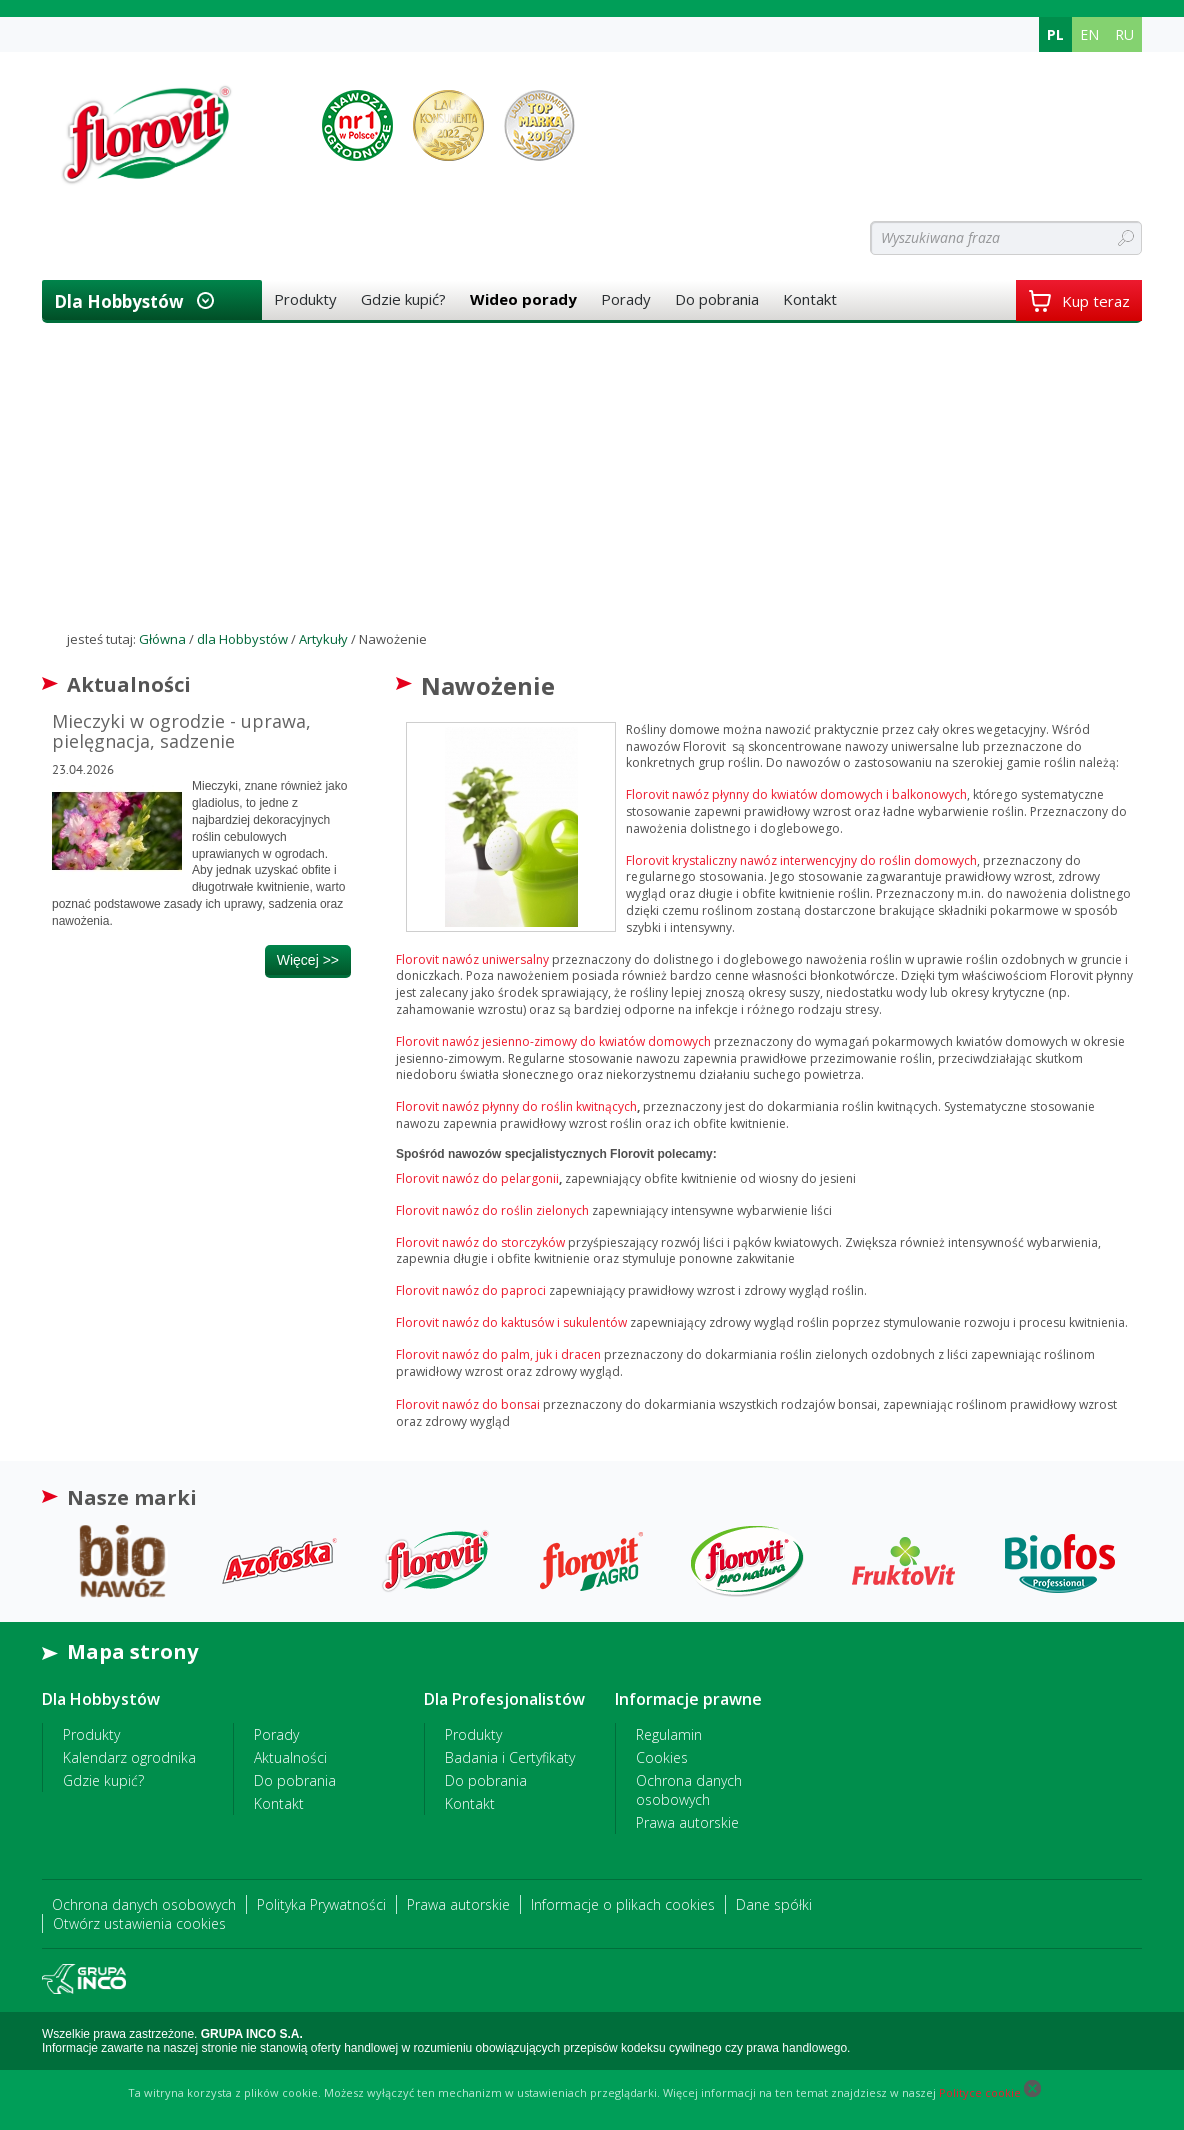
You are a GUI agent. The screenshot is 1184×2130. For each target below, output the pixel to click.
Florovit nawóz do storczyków (480, 1242)
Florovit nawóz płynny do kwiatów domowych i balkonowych (796, 794)
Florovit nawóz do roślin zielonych (492, 1210)
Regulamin (669, 1734)
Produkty (305, 299)
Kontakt (810, 299)
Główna (162, 639)
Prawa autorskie (687, 1822)
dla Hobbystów (119, 301)
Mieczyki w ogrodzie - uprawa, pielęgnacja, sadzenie (181, 731)
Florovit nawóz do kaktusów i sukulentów (511, 1322)
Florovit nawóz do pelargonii (477, 1178)
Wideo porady (523, 299)
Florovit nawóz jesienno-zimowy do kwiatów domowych (553, 1041)
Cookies (662, 1757)
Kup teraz (1079, 301)
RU (1124, 34)
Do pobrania (717, 299)
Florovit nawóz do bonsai (468, 1404)
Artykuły (323, 639)
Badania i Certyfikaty (510, 1757)
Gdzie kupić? (403, 299)
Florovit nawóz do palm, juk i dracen (498, 1354)
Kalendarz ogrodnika (129, 1757)
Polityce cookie (980, 2092)
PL (1055, 34)
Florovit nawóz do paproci (472, 1290)
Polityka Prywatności (321, 1904)
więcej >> (308, 960)
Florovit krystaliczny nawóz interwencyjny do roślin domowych (801, 860)
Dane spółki (774, 1904)
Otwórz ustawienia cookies (139, 1923)
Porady (626, 299)
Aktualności (290, 1757)
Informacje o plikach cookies (623, 1904)
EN (1089, 34)
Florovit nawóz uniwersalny (472, 959)
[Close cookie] (1032, 2092)
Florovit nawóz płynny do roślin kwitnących (516, 1106)
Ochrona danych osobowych (689, 1790)
